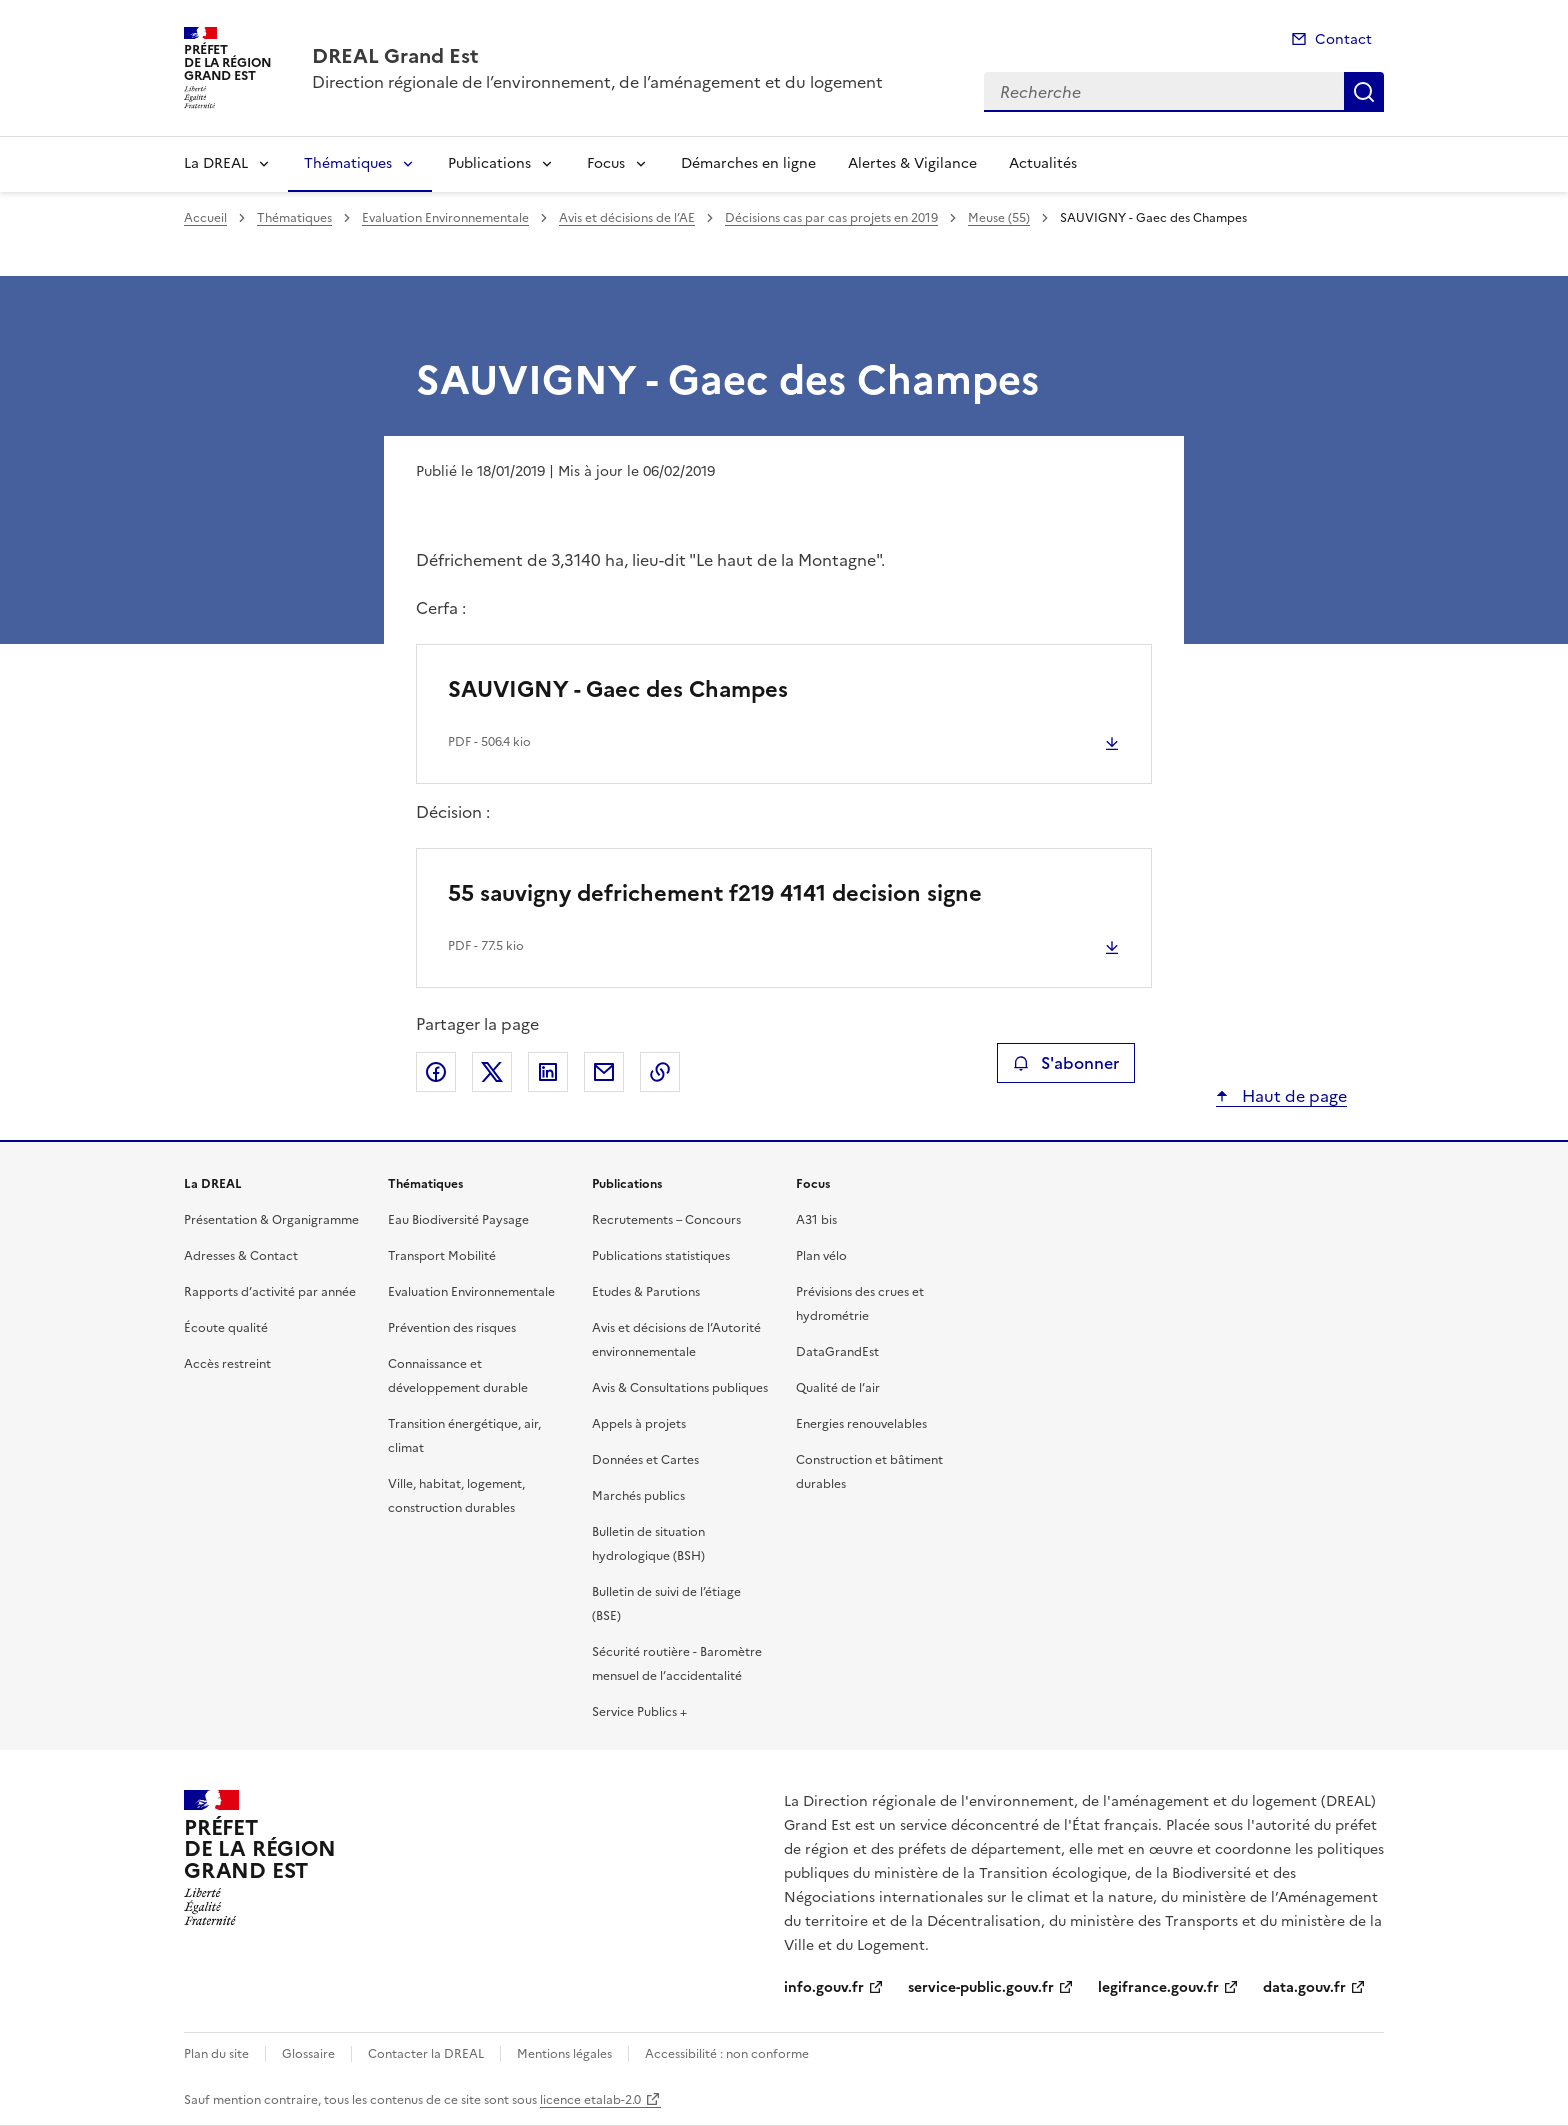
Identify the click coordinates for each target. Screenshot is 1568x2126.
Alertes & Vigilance (912, 163)
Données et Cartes (645, 1460)
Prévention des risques (452, 1328)
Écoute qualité (226, 1328)
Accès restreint (227, 1364)
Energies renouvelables (861, 1424)
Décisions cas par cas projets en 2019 (831, 218)
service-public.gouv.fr (981, 1987)
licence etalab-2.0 (590, 2100)
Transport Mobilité (442, 1256)
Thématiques (348, 163)
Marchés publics (638, 1496)
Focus (606, 163)
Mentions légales (564, 2054)
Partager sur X (492, 1072)
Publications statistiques (661, 1256)
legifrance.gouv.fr (1158, 1987)
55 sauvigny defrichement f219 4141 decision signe (715, 893)
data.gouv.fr (1304, 1987)
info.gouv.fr (824, 1987)
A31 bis (816, 1220)
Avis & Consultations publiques (680, 1388)
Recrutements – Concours (666, 1220)
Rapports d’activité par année (270, 1292)
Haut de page (1292, 1096)
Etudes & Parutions (646, 1292)
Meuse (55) (999, 218)
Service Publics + (639, 1712)
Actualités (1043, 163)
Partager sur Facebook (436, 1072)
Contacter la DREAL (426, 2054)
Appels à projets (639, 1424)
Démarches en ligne (748, 163)
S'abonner (1065, 1063)
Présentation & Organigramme (271, 1220)
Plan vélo (821, 1256)
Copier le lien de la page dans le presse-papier (660, 1072)
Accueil (205, 218)
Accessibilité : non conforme (727, 2054)
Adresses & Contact (241, 1256)
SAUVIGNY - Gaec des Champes (618, 689)
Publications (489, 163)
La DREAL (216, 163)
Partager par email (604, 1072)
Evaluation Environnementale (445, 218)
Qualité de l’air (838, 1388)
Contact (1343, 39)
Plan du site (216, 2054)
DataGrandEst (837, 1352)
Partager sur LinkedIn (548, 1072)
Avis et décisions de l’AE (627, 218)
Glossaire (308, 2054)
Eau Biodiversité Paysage (458, 1220)
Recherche (1364, 92)
